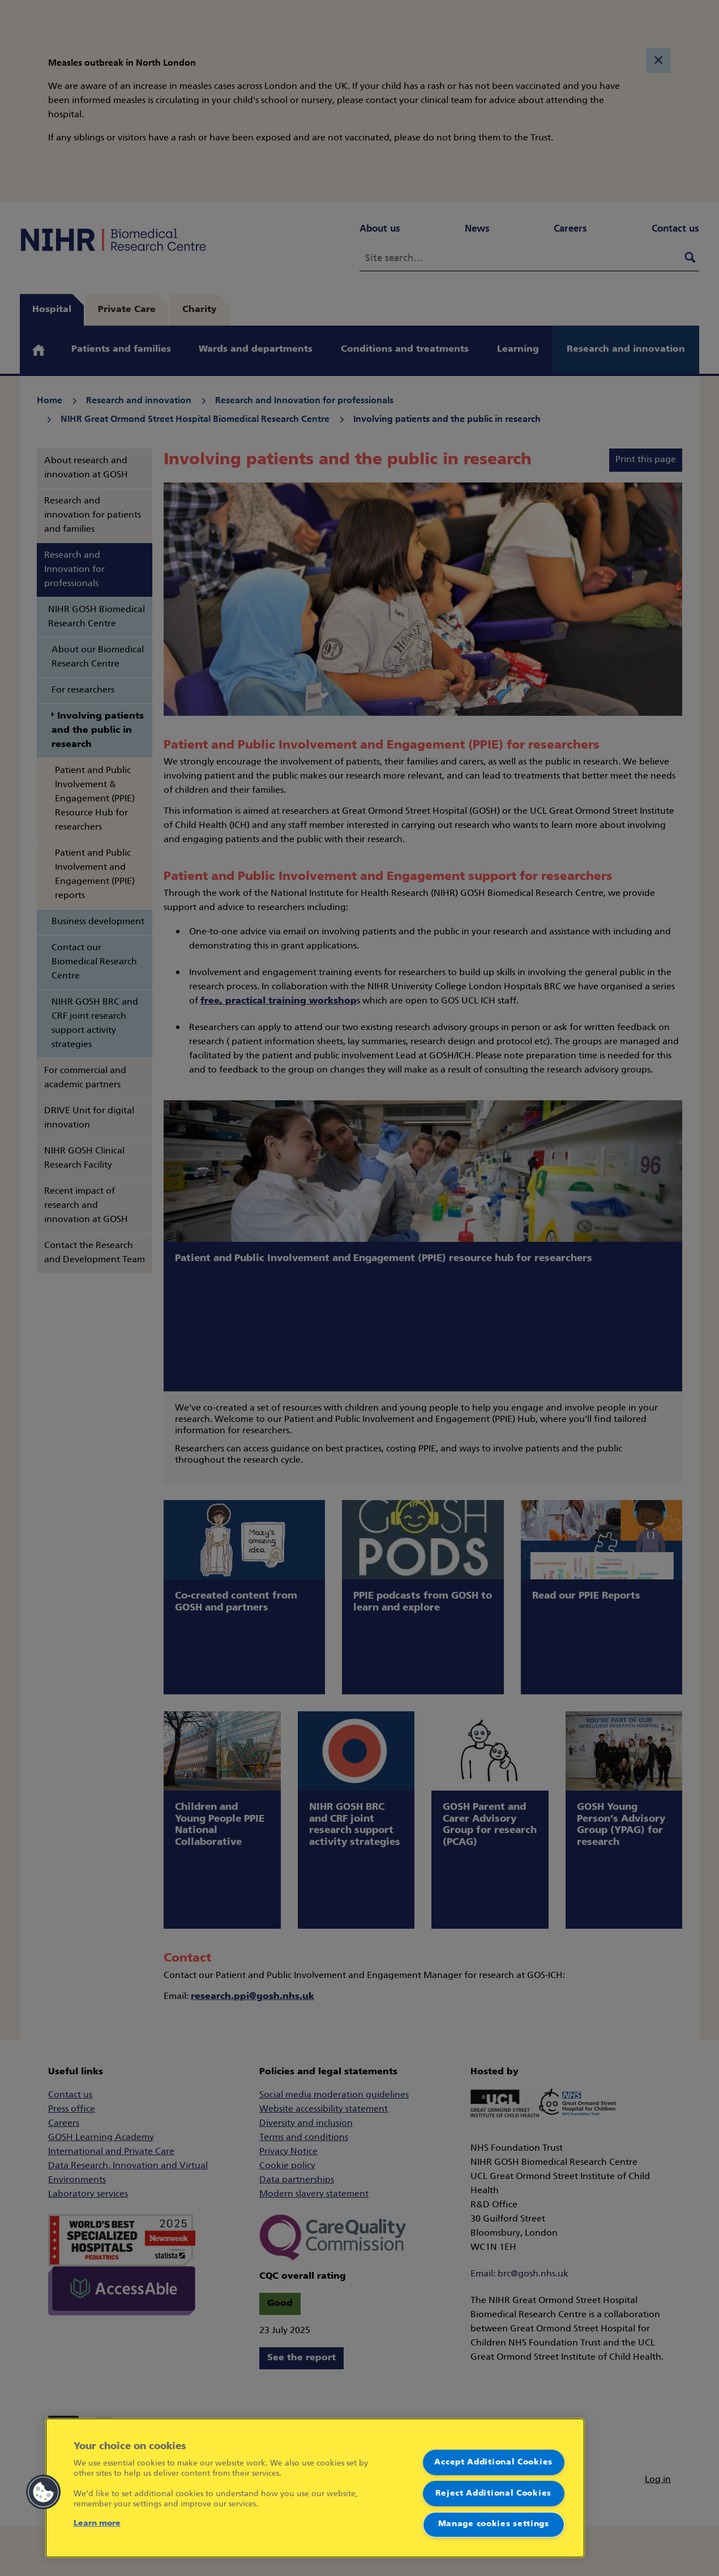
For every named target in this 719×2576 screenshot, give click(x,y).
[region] (315, 2488)
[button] (43, 2492)
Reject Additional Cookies (493, 2493)
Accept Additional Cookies (493, 2462)
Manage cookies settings (493, 2524)
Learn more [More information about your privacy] (97, 2523)
